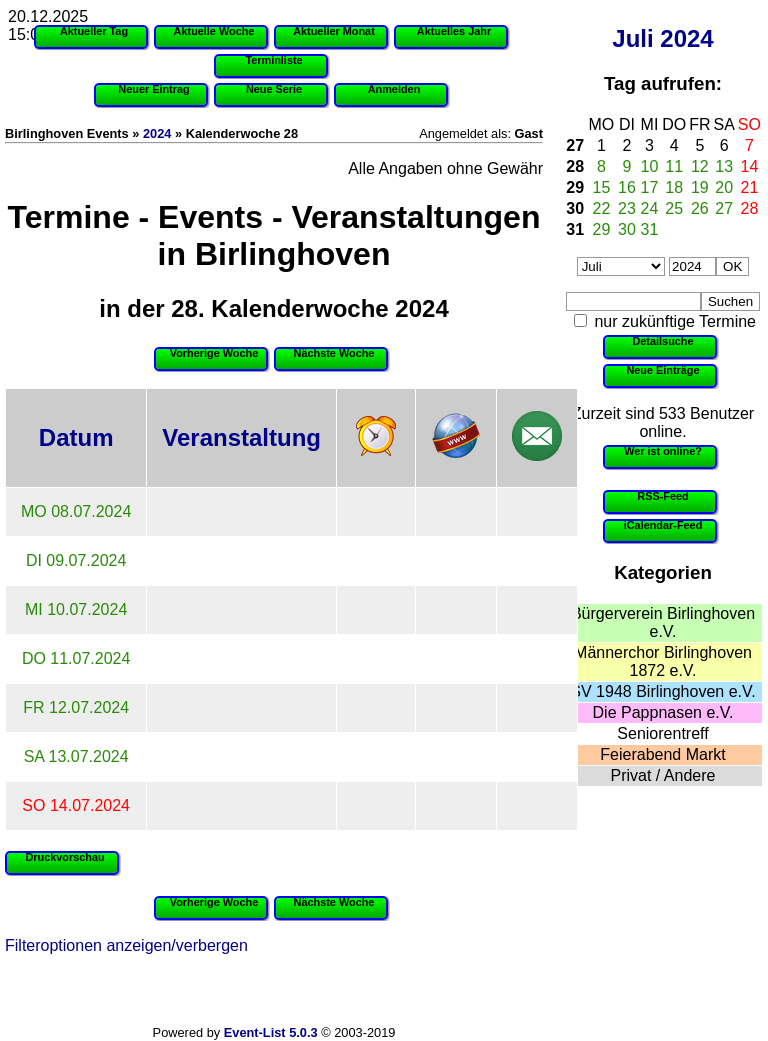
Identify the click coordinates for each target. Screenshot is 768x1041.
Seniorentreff (662, 733)
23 (627, 208)
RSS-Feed (662, 496)
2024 (686, 38)
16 (627, 187)
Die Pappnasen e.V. (663, 712)
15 (602, 187)
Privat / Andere (663, 775)
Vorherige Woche (214, 353)
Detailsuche (662, 341)
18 (674, 187)
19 (700, 187)
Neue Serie (274, 89)
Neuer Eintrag (153, 89)
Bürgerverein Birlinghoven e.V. (663, 622)
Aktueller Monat (334, 31)
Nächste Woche (334, 353)
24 (650, 208)
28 (575, 166)
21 (750, 187)
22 (602, 208)
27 (575, 145)
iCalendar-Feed (663, 525)
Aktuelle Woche (214, 31)
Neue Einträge (662, 370)
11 (674, 166)
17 (650, 187)
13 (724, 166)
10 (650, 166)
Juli (632, 38)
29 (575, 187)
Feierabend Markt (662, 754)
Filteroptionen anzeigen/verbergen (126, 945)
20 (724, 187)
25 (674, 208)
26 (700, 208)
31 (575, 229)
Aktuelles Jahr (454, 31)
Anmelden (394, 89)
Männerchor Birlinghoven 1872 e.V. (663, 661)
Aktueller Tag (94, 31)
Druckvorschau (64, 857)
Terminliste (273, 60)
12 (700, 166)
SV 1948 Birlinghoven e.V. (662, 691)
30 (575, 208)
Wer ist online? (663, 451)
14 (750, 166)
